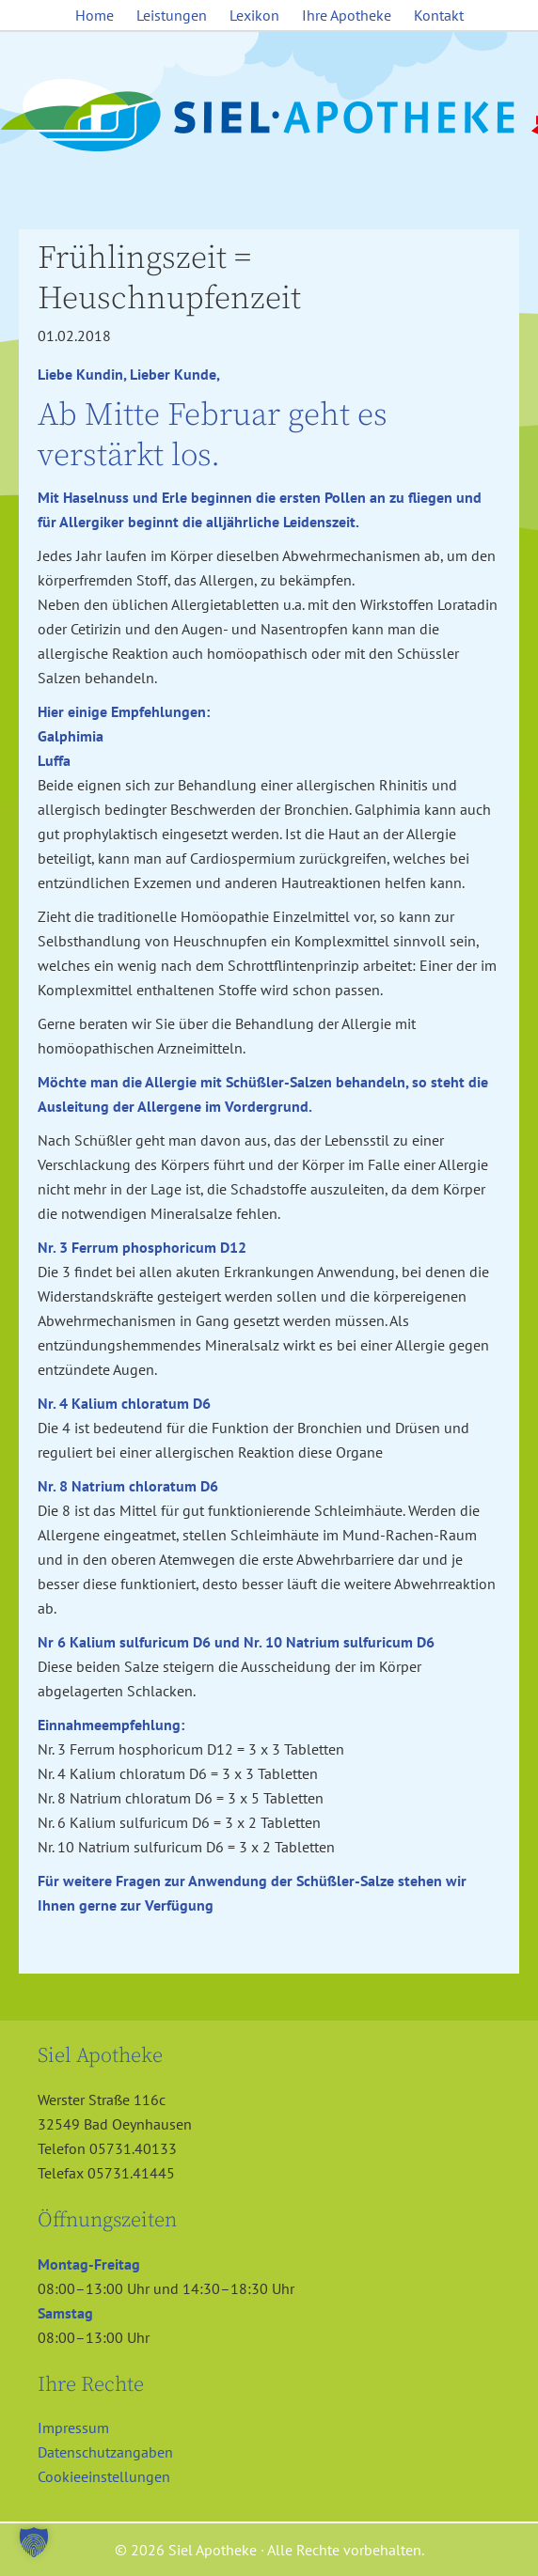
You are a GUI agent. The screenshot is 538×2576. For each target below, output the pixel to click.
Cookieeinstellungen (104, 2476)
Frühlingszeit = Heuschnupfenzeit (169, 279)
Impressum (73, 2427)
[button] (34, 2542)
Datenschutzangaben (105, 2452)
